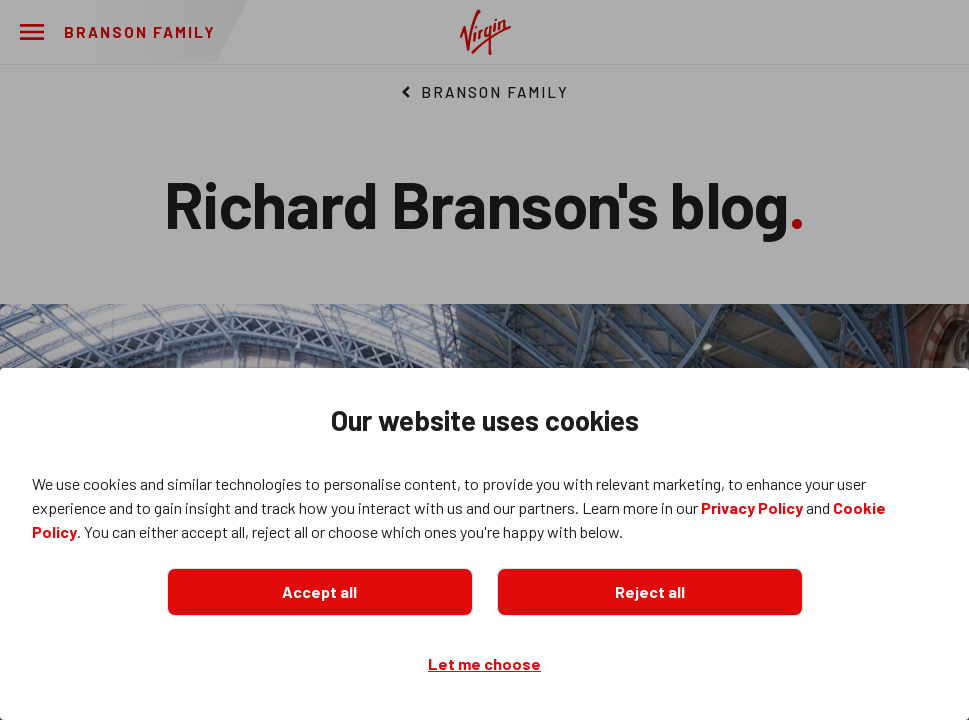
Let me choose (484, 663)
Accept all (319, 591)
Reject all (650, 591)
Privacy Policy (752, 507)
